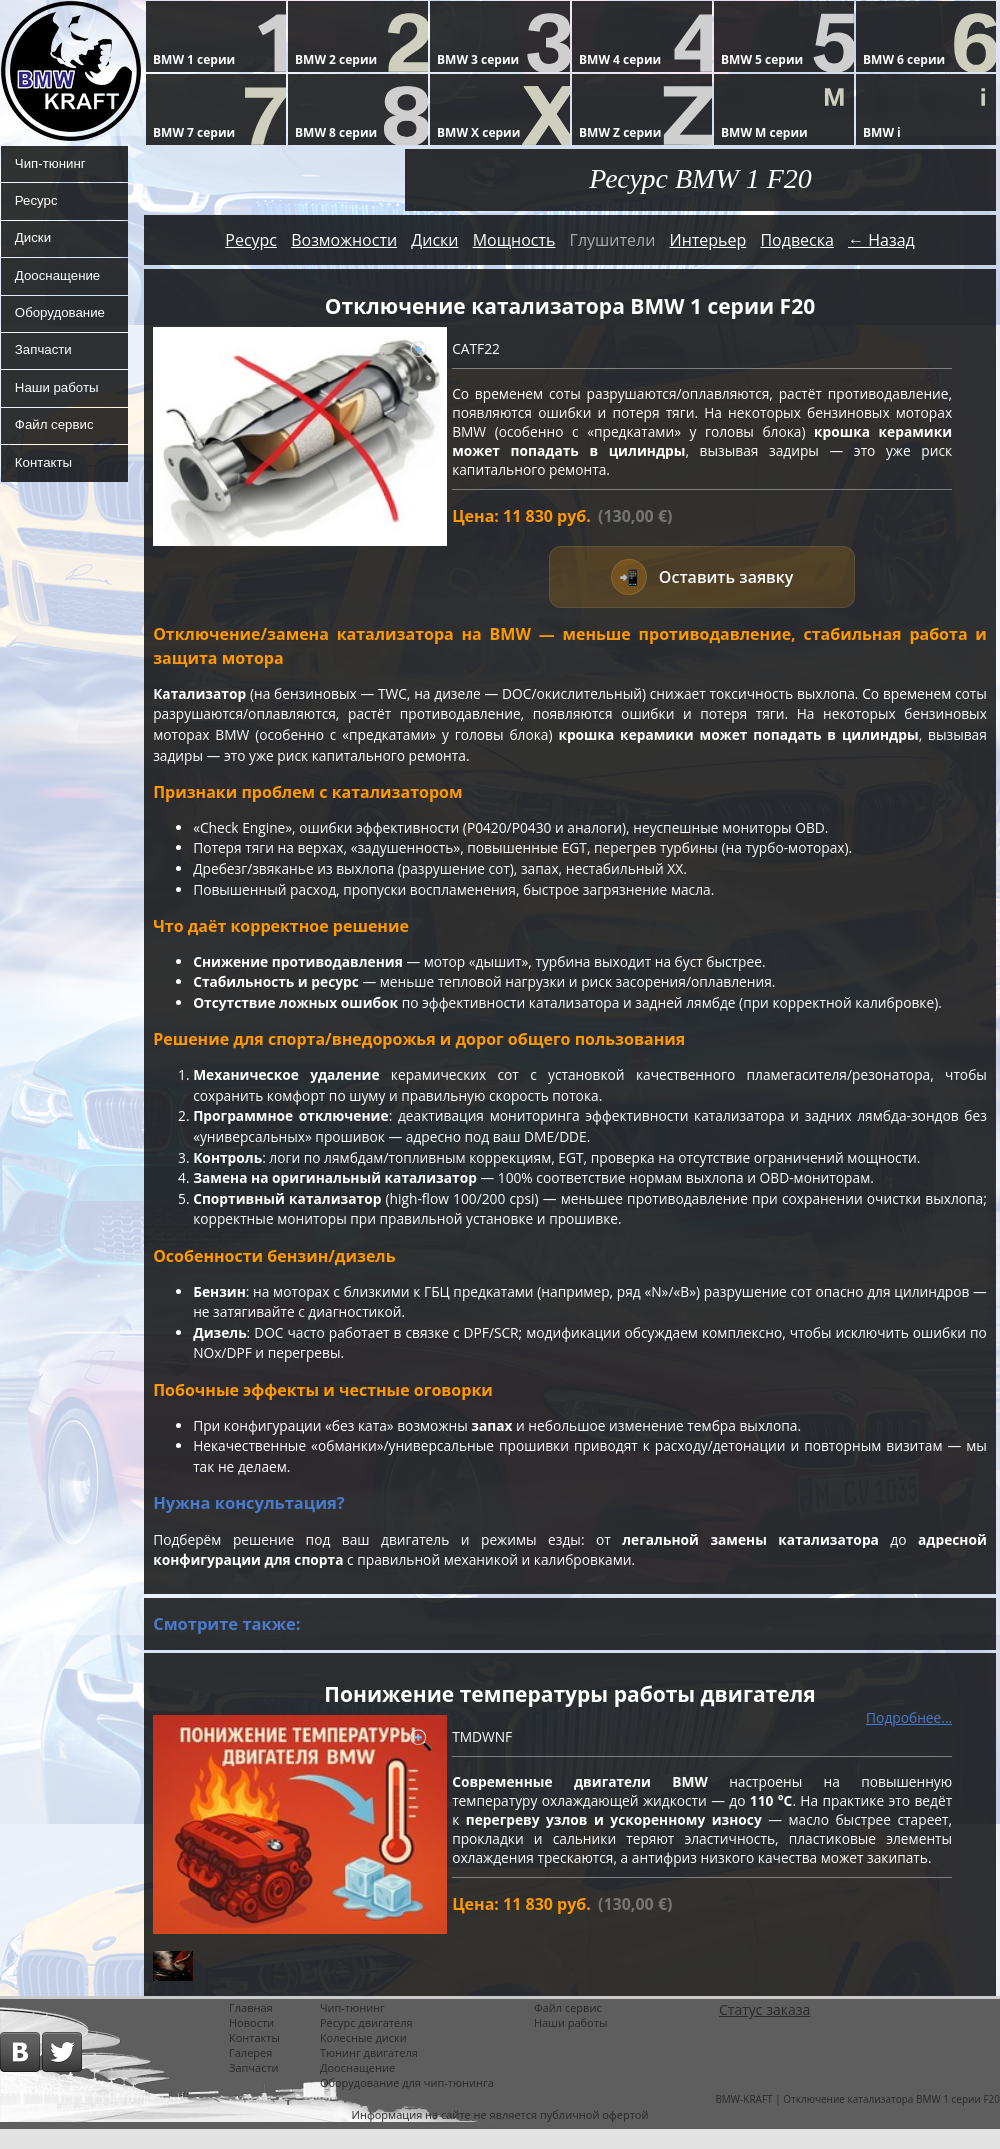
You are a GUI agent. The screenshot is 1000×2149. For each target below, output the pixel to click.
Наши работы (57, 405)
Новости (251, 2042)
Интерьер (707, 240)
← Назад (881, 240)
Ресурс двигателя (366, 2042)
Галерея (250, 2072)
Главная (251, 2027)
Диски (32, 245)
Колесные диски (363, 2057)
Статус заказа (764, 2029)
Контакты (43, 485)
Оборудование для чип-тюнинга (407, 2102)
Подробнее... (909, 1736)
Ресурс (35, 205)
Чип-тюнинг (50, 165)
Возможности (344, 240)
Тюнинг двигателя (369, 2072)
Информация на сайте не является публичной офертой (500, 2134)
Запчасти (43, 365)
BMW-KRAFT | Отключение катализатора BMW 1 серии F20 (857, 2119)
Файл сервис (54, 445)
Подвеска (796, 240)
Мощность (514, 240)
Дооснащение (58, 285)
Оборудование (60, 325)
